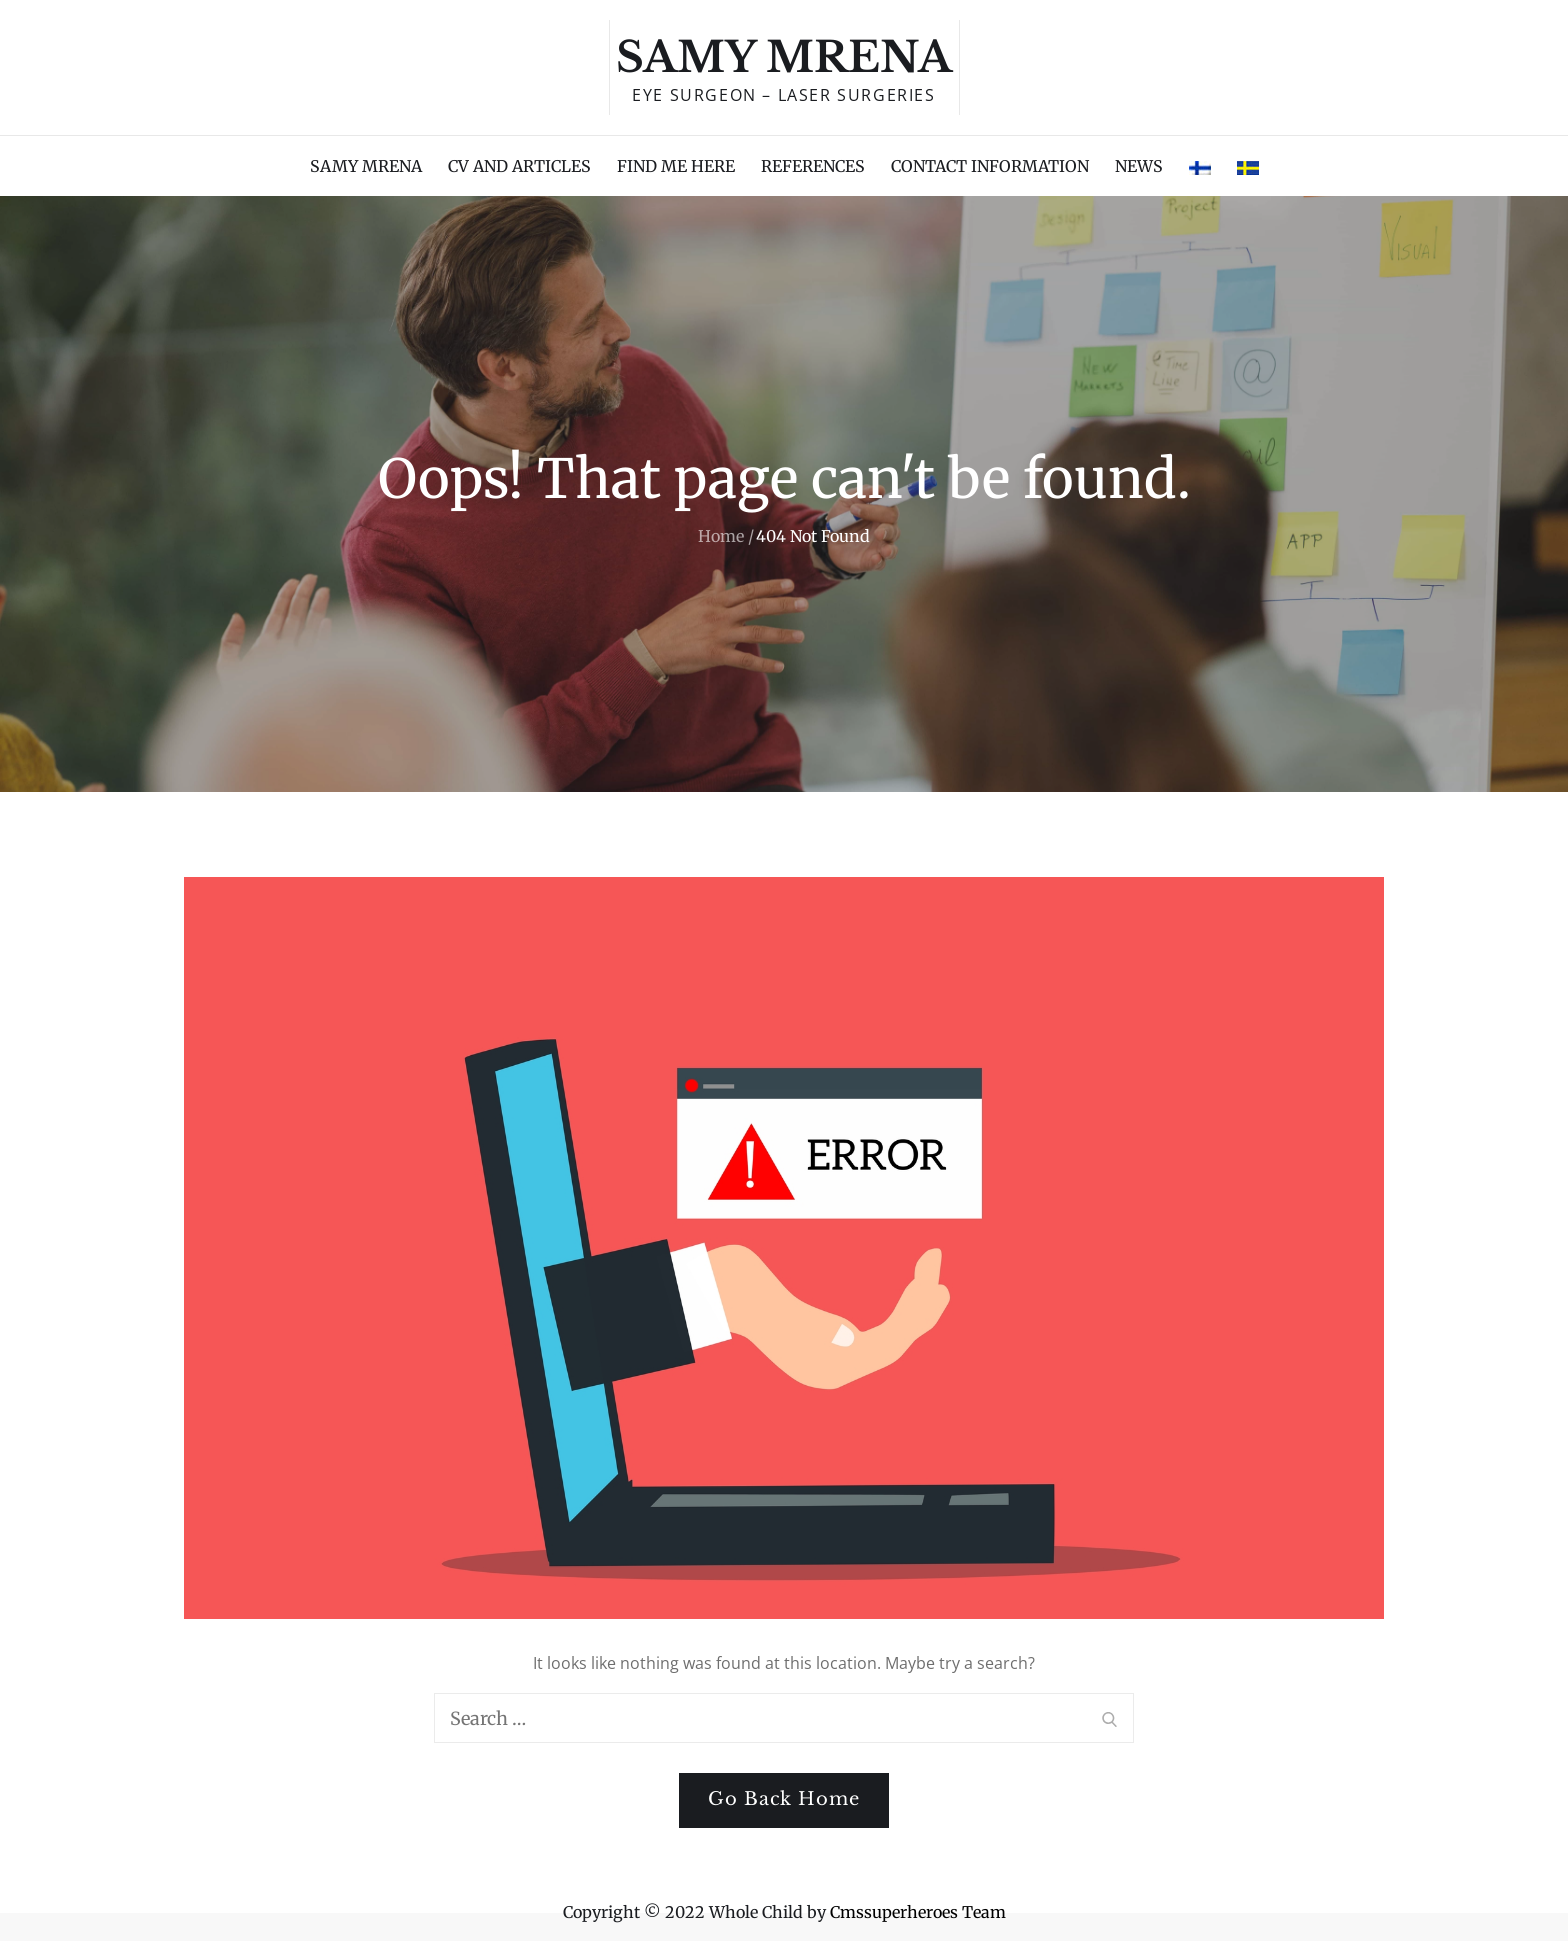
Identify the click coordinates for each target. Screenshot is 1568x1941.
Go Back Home (784, 1799)
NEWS (1139, 166)
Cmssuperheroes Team (918, 1912)
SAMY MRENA (366, 166)
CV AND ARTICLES (519, 166)
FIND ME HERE (676, 166)
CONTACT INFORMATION (990, 166)
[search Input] (784, 1718)
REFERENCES (813, 166)
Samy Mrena (784, 57)
